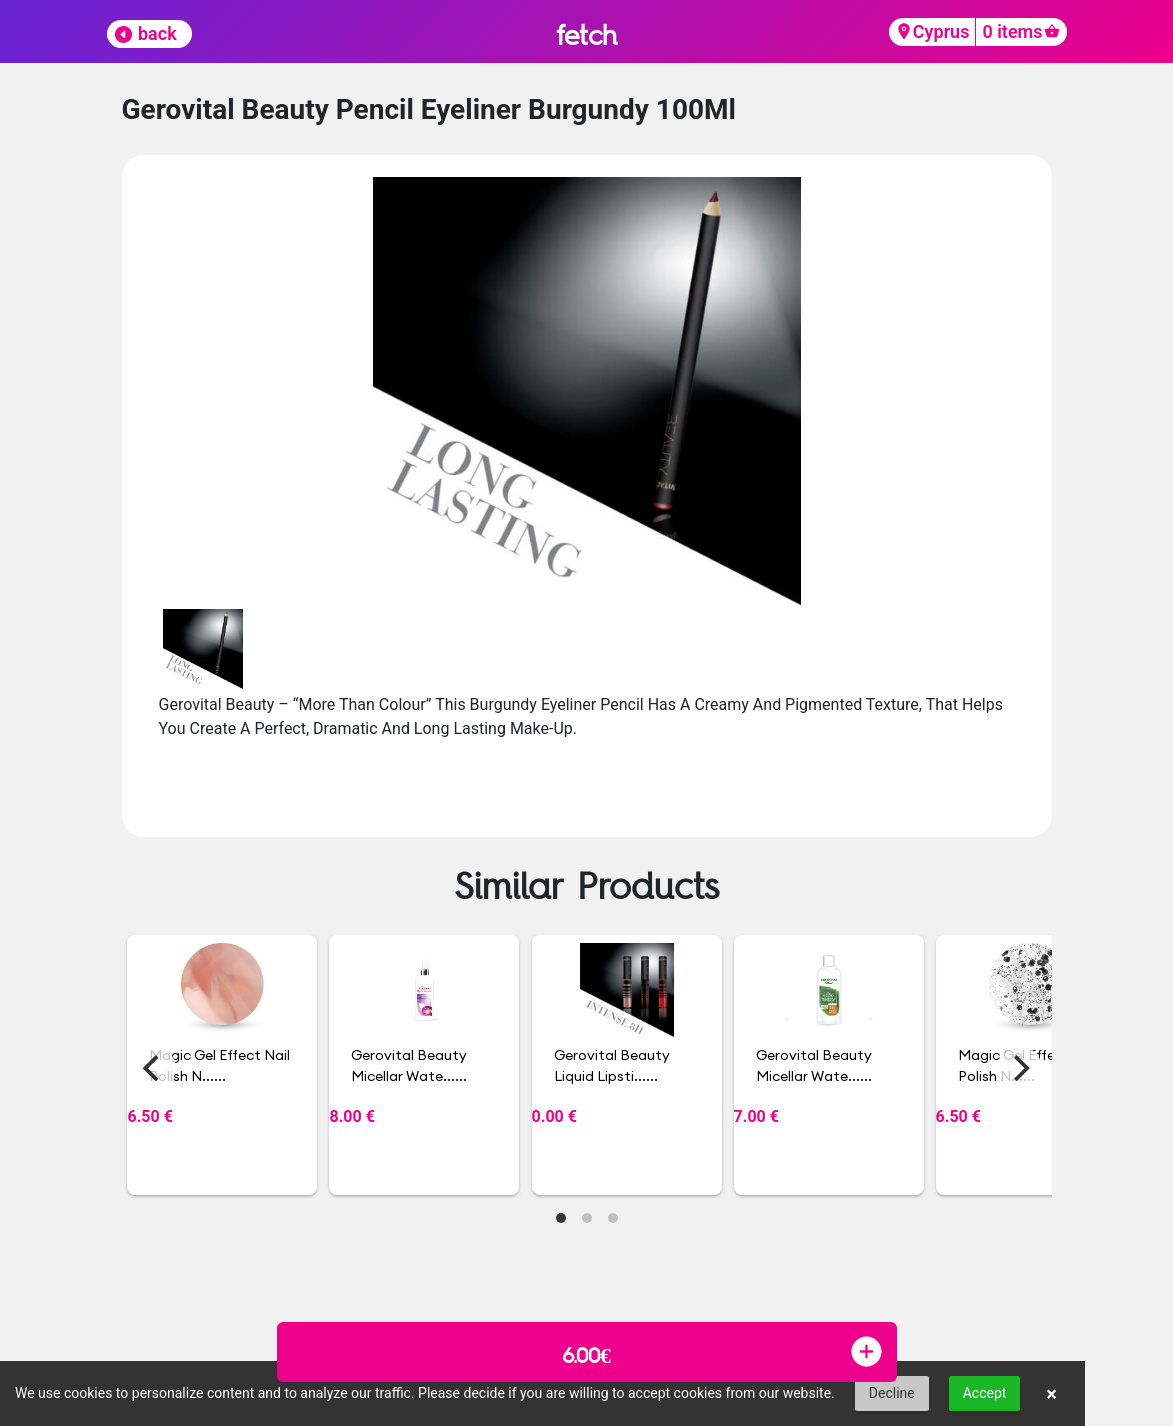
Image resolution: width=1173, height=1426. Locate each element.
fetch (586, 34)
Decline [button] (892, 1393)
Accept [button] (985, 1393)
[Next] (1020, 1068)
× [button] (1051, 1394)
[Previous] (154, 1068)
